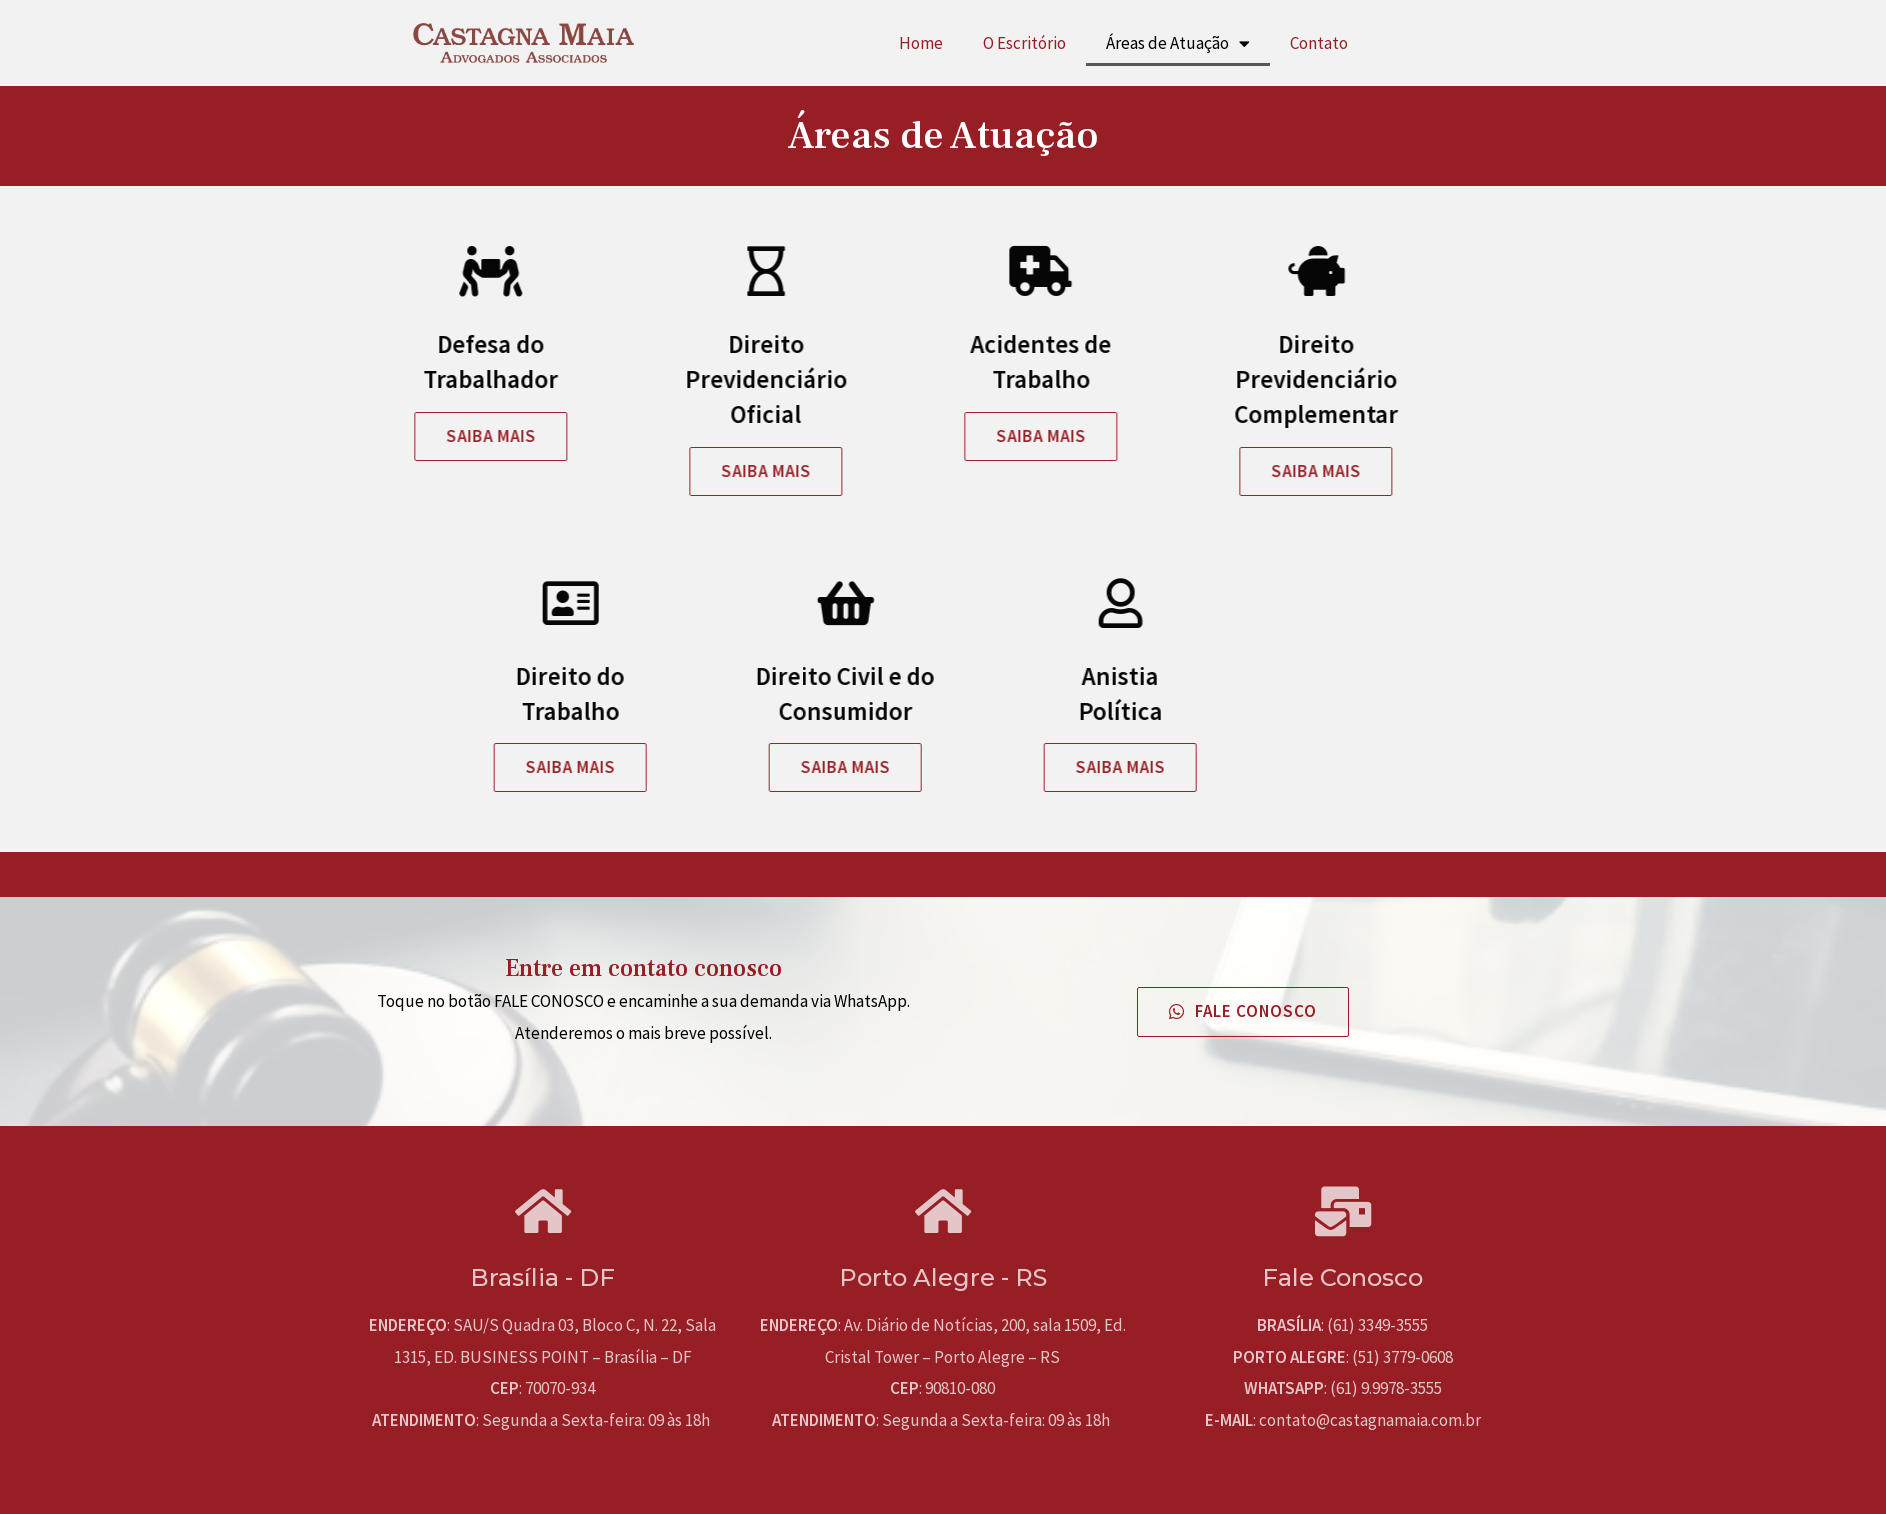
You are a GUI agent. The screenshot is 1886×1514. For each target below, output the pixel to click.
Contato (1319, 43)
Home (921, 43)
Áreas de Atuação (1178, 43)
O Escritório (1024, 43)
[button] (297, 436)
